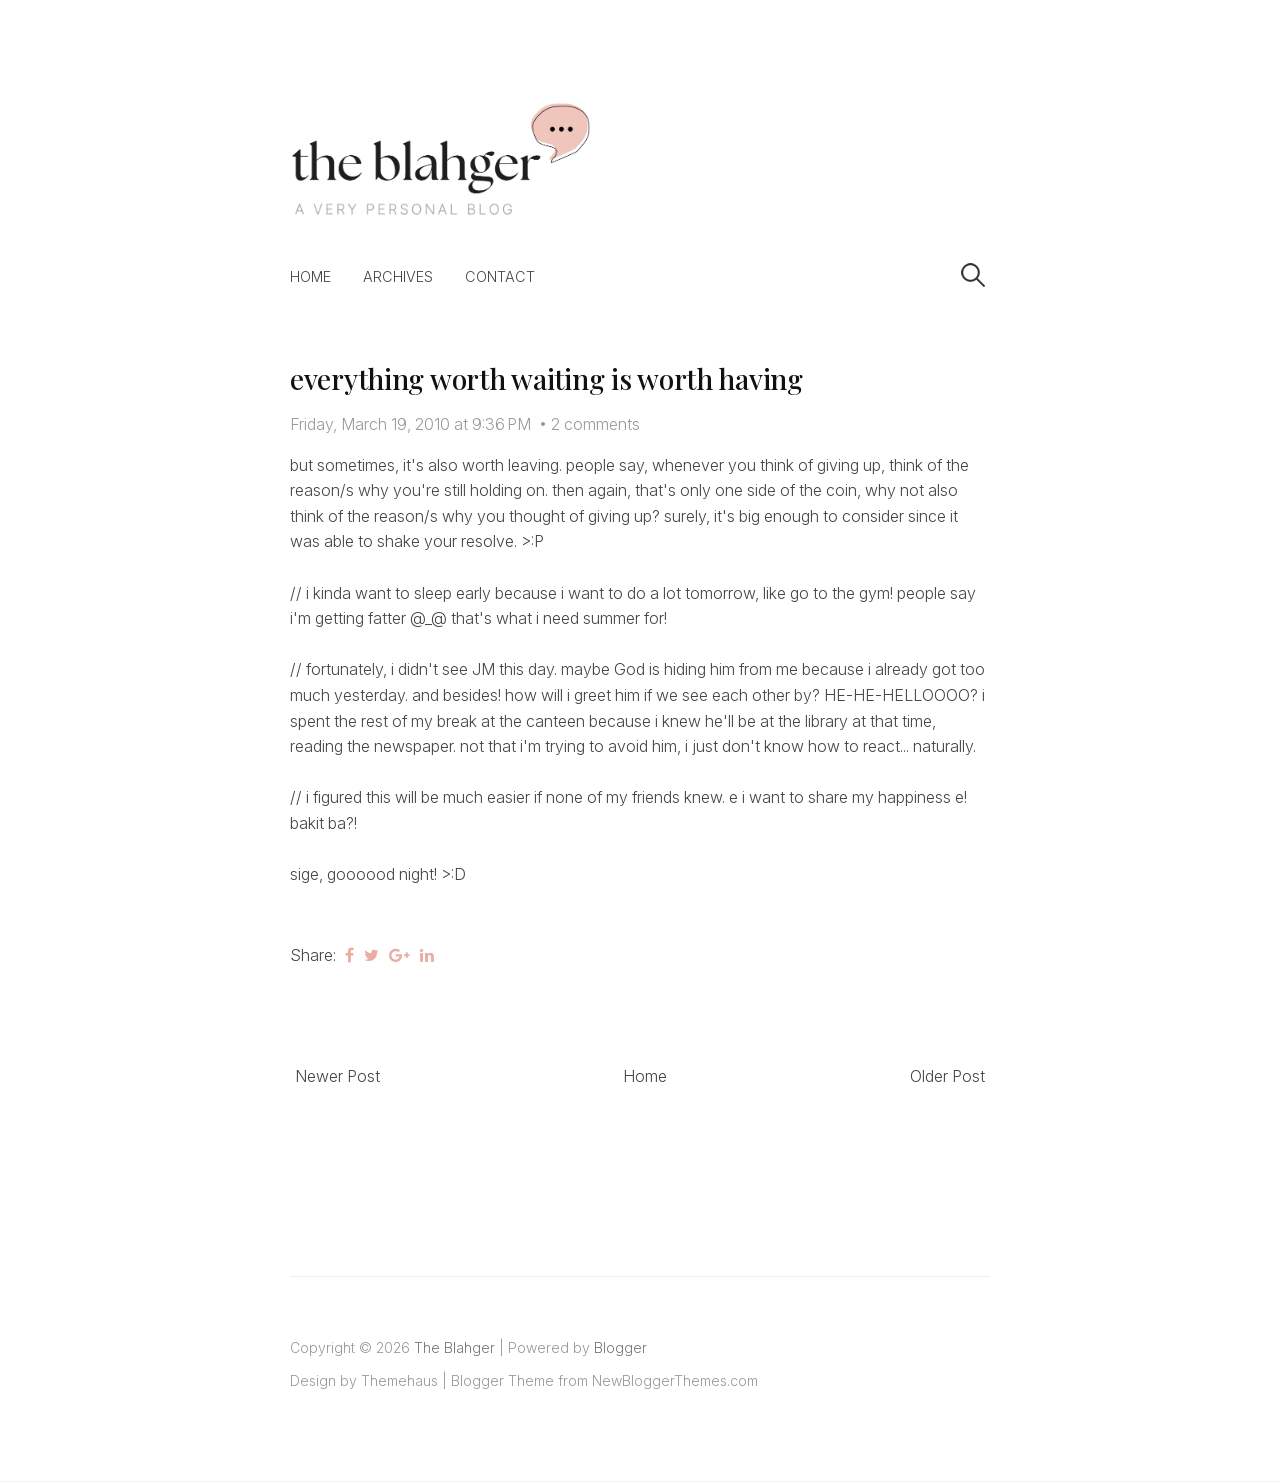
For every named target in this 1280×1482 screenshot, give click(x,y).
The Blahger (454, 1347)
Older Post (947, 1076)
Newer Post (337, 1076)
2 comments (595, 424)
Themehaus (399, 1380)
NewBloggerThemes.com (675, 1380)
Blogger (620, 1347)
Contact (500, 276)
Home (310, 276)
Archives (398, 276)
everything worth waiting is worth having (546, 378)
